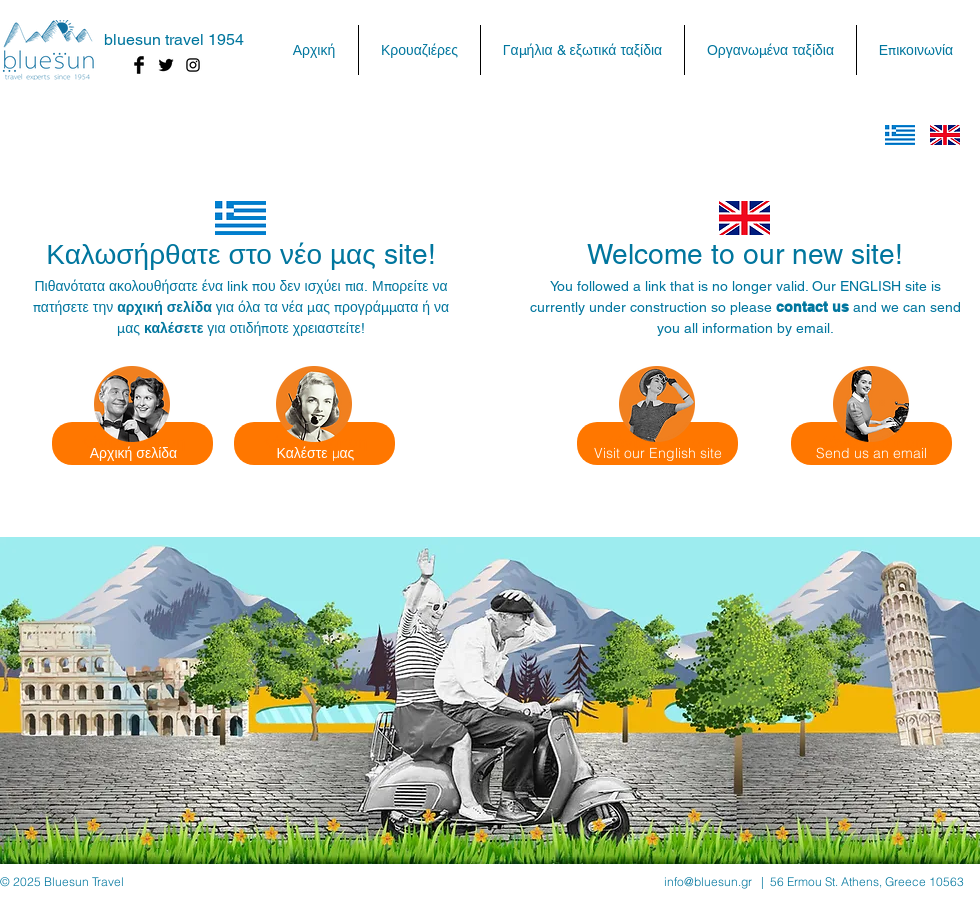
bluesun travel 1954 (174, 39)
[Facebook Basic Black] (139, 65)
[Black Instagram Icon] (193, 65)
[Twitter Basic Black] (166, 65)
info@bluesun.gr (708, 881)
